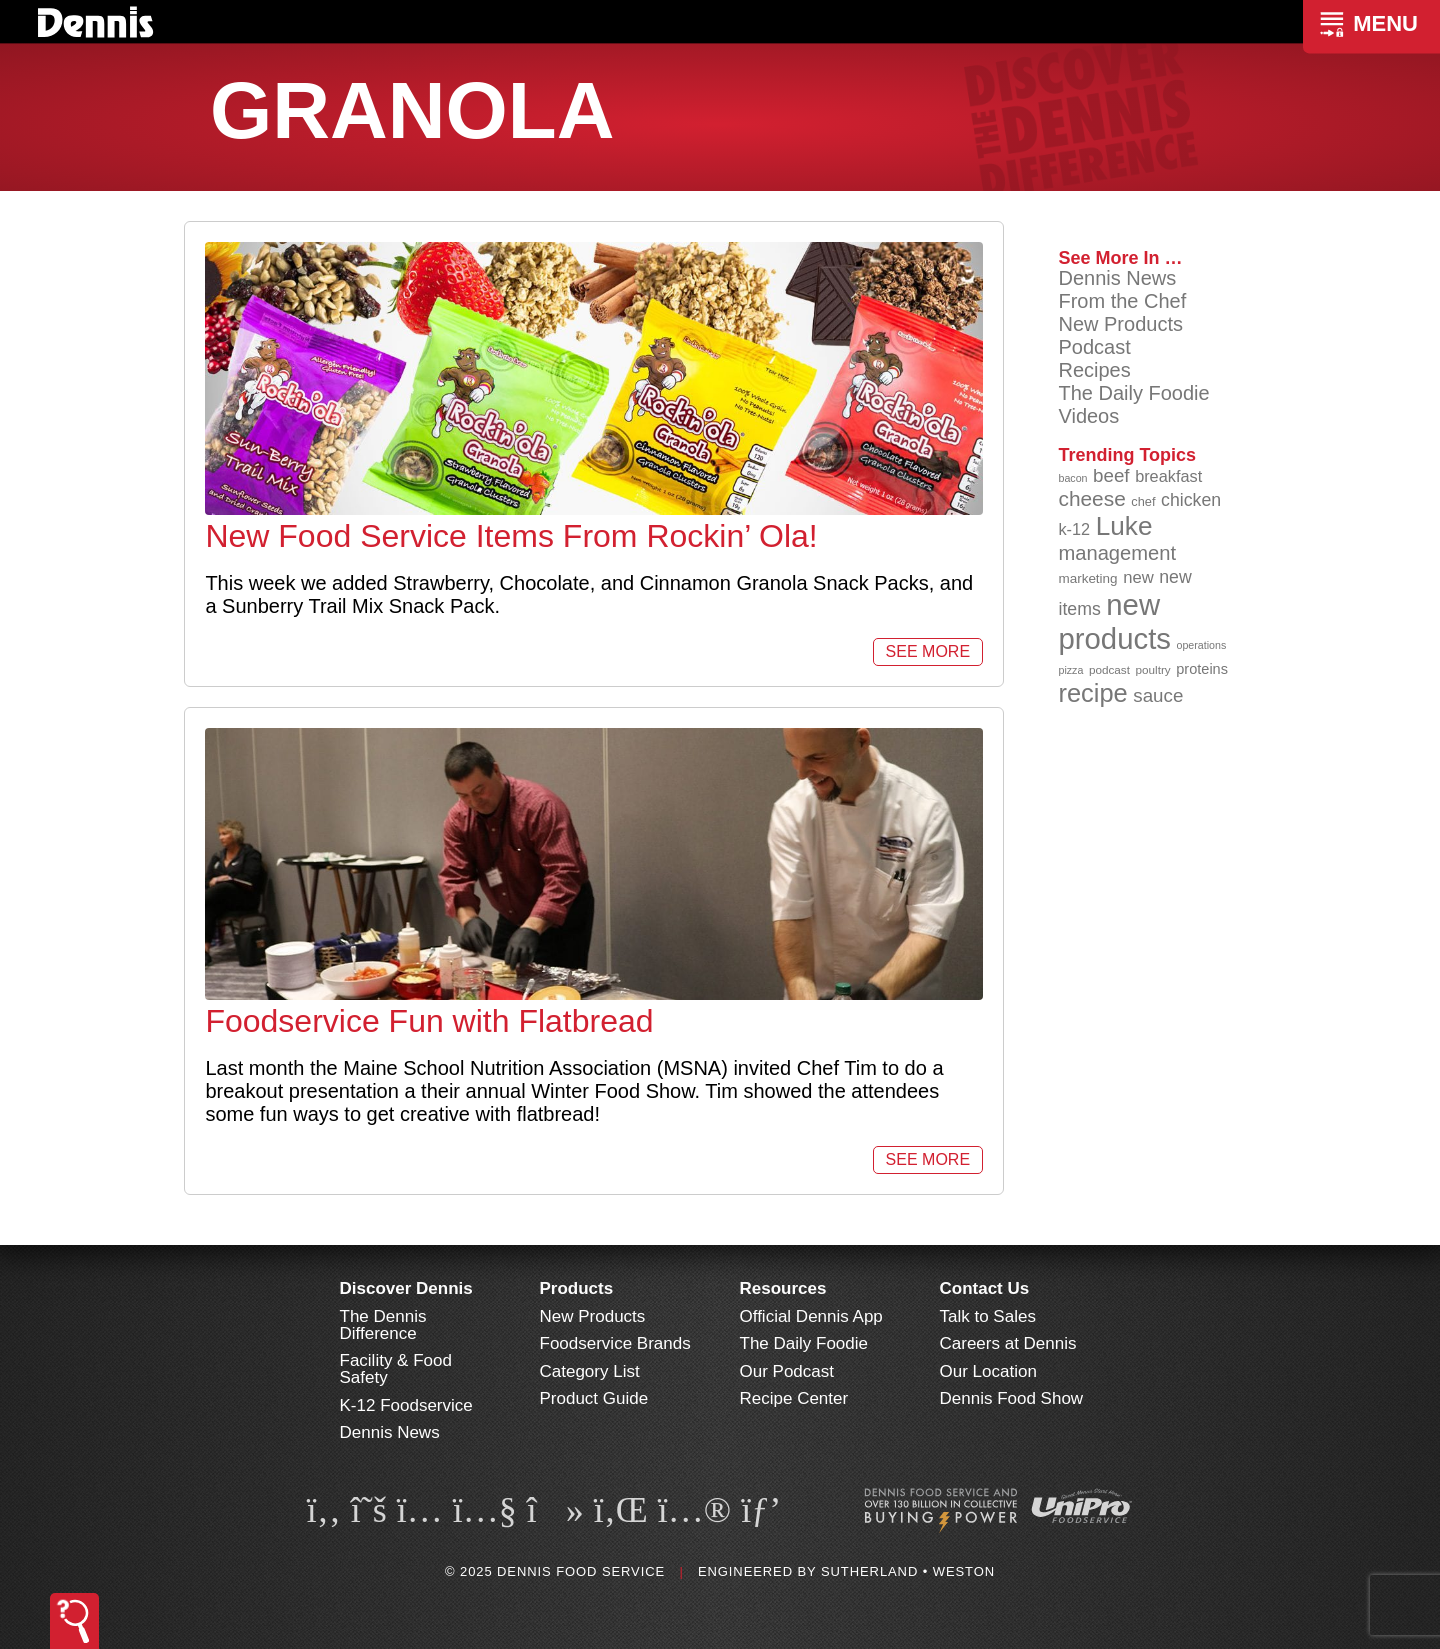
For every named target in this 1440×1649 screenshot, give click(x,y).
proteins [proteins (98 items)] (1202, 669)
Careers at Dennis (1008, 1343)
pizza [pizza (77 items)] (1070, 670)
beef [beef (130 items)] (1111, 475)
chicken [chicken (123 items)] (1191, 500)
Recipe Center (794, 1398)
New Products (1120, 324)
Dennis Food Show (1012, 1398)
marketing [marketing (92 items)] (1087, 578)
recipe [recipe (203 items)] (1092, 693)
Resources (783, 1288)
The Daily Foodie (1133, 393)
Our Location (988, 1371)
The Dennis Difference (383, 1325)
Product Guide (594, 1398)
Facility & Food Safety (396, 1369)
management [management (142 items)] (1117, 553)
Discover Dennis (406, 1288)
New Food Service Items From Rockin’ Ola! (511, 536)
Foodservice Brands (615, 1343)
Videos (1088, 416)
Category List (590, 1371)
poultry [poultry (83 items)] (1153, 669)
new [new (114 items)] (1138, 577)
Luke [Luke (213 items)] (1124, 526)
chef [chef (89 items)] (1143, 501)
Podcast (1094, 347)
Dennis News (1117, 278)
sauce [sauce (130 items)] (1158, 695)
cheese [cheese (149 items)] (1091, 498)
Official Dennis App (811, 1316)
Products (577, 1288)
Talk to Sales (988, 1316)
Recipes (1094, 370)
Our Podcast (787, 1371)
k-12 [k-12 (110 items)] (1074, 529)
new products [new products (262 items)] (1114, 621)
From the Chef (1122, 301)
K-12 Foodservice (406, 1405)
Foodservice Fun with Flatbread (429, 1021)
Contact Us (985, 1288)
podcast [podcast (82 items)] (1109, 669)
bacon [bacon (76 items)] (1072, 478)
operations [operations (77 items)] (1202, 645)
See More (928, 651)
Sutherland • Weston (908, 1571)
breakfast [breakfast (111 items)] (1168, 476)
